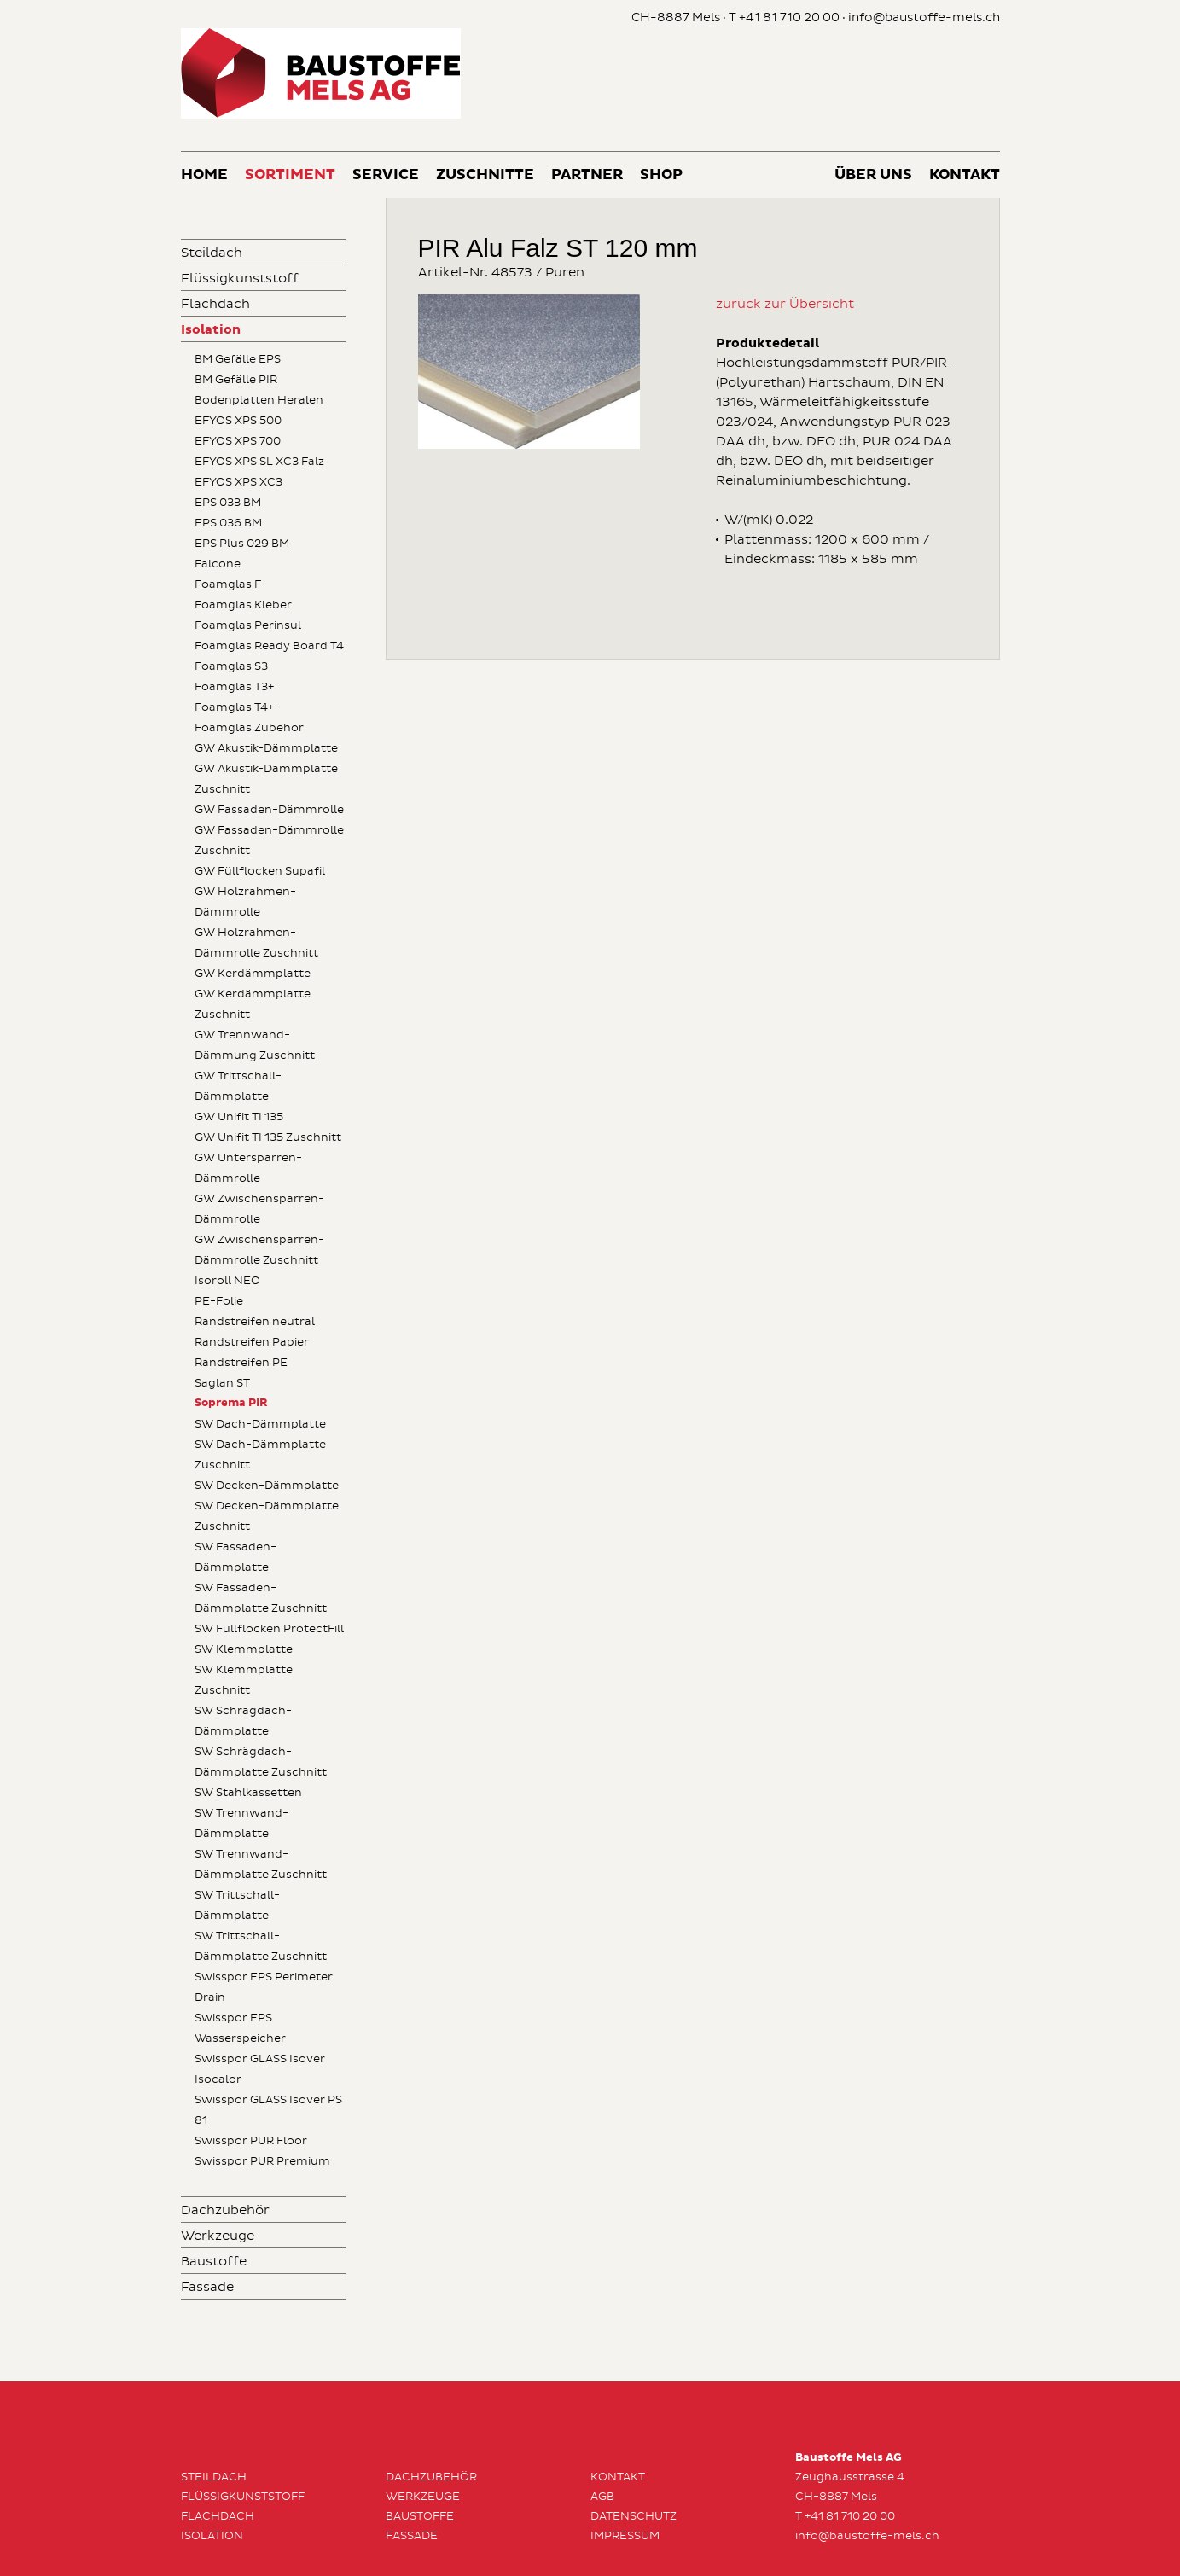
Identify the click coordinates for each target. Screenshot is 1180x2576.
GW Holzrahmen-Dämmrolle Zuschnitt (256, 943)
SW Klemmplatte (244, 1649)
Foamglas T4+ (234, 707)
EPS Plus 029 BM (242, 543)
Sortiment (290, 175)
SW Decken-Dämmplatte (267, 1485)
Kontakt (964, 175)
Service (385, 175)
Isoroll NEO (227, 1281)
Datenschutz (633, 2516)
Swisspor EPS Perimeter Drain (264, 1987)
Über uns (873, 175)
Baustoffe (214, 2261)
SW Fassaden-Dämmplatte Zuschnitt (261, 1598)
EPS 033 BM (228, 502)
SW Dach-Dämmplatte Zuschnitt (260, 1455)
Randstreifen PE (241, 1362)
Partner (587, 175)
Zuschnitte (485, 175)
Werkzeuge (217, 2236)
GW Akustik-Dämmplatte (266, 748)
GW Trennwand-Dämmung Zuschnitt (255, 1045)
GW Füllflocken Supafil (260, 871)
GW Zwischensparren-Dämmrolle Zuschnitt (259, 1250)
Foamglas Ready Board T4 (269, 646)
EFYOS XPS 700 (238, 441)
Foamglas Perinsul (248, 625)
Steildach (211, 253)
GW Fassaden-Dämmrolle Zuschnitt (269, 840)
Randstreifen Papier (252, 1342)
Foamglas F (228, 584)
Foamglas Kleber (243, 605)
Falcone (218, 564)
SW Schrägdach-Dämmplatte (243, 1721)
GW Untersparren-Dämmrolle (248, 1168)
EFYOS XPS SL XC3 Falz (259, 461)
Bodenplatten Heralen (259, 400)
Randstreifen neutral (255, 1322)
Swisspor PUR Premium (262, 2161)
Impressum (625, 2536)
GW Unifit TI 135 (239, 1117)
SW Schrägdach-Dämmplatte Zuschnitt (261, 1762)
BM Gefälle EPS (238, 359)
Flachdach (215, 304)
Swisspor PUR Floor (251, 2141)
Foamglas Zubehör (249, 728)
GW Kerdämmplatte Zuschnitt (253, 1004)
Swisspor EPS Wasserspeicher (240, 2028)
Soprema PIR (231, 1403)
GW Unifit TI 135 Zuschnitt (268, 1137)
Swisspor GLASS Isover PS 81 (268, 2110)
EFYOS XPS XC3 (238, 482)
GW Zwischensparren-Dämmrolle (259, 1209)
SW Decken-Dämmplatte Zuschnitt (267, 1516)
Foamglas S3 (231, 666)
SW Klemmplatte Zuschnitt (244, 1680)
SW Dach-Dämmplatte (260, 1424)
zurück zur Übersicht (785, 304)
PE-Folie (219, 1301)
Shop (661, 175)
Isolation (211, 329)
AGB (602, 2496)
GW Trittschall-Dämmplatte (238, 1086)
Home (204, 175)
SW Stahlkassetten (248, 1793)
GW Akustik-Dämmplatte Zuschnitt (266, 779)
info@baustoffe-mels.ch (924, 17)
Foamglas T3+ (234, 687)
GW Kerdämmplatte (253, 973)
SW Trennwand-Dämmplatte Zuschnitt (261, 1864)
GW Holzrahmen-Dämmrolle (245, 902)
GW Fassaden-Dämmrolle (269, 810)
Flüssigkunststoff (240, 278)
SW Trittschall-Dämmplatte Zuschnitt (261, 1946)
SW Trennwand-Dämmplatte (241, 1823)
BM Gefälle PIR (236, 380)
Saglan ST (222, 1383)
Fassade (207, 2287)
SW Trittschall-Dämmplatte (237, 1905)
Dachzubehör (225, 2210)
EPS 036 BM (228, 523)
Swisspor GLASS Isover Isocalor (260, 2069)
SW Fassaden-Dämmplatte (235, 1557)
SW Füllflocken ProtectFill (269, 1629)
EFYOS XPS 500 (238, 420)
